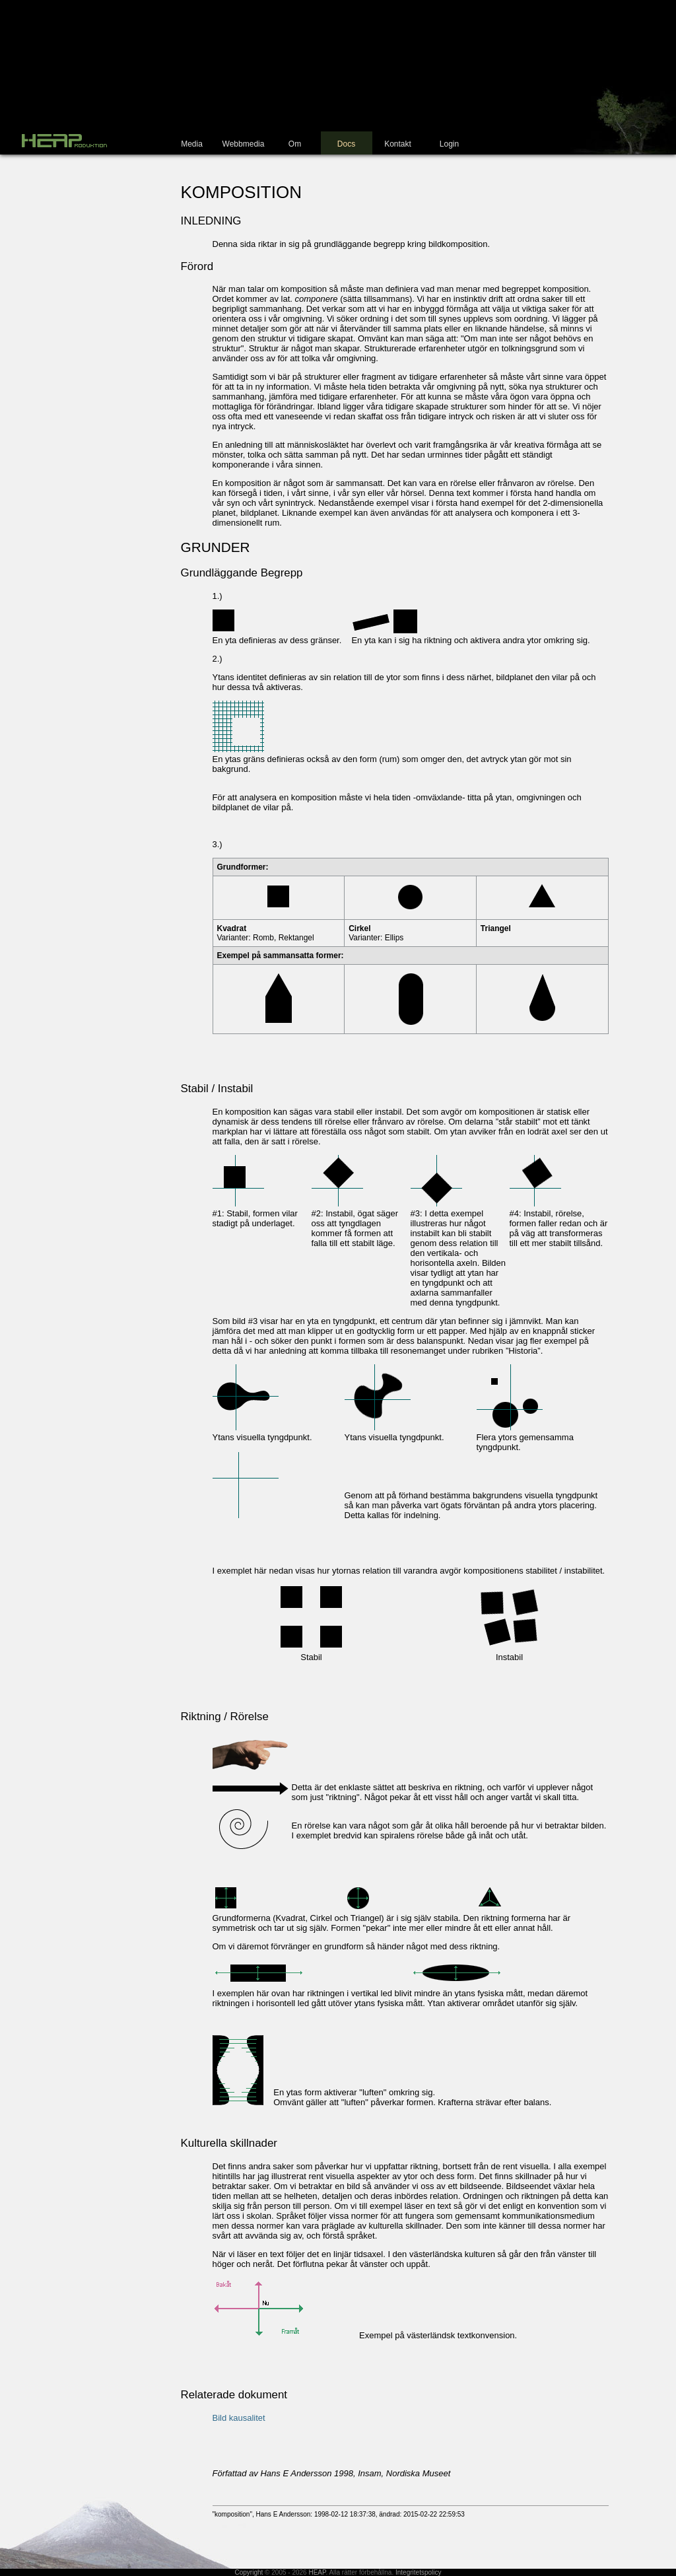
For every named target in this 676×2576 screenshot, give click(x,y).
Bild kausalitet (239, 2418)
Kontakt (397, 144)
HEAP (316, 2572)
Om (294, 144)
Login (449, 144)
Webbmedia (243, 144)
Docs (346, 144)
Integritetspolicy (418, 2572)
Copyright (249, 2572)
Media (192, 144)
